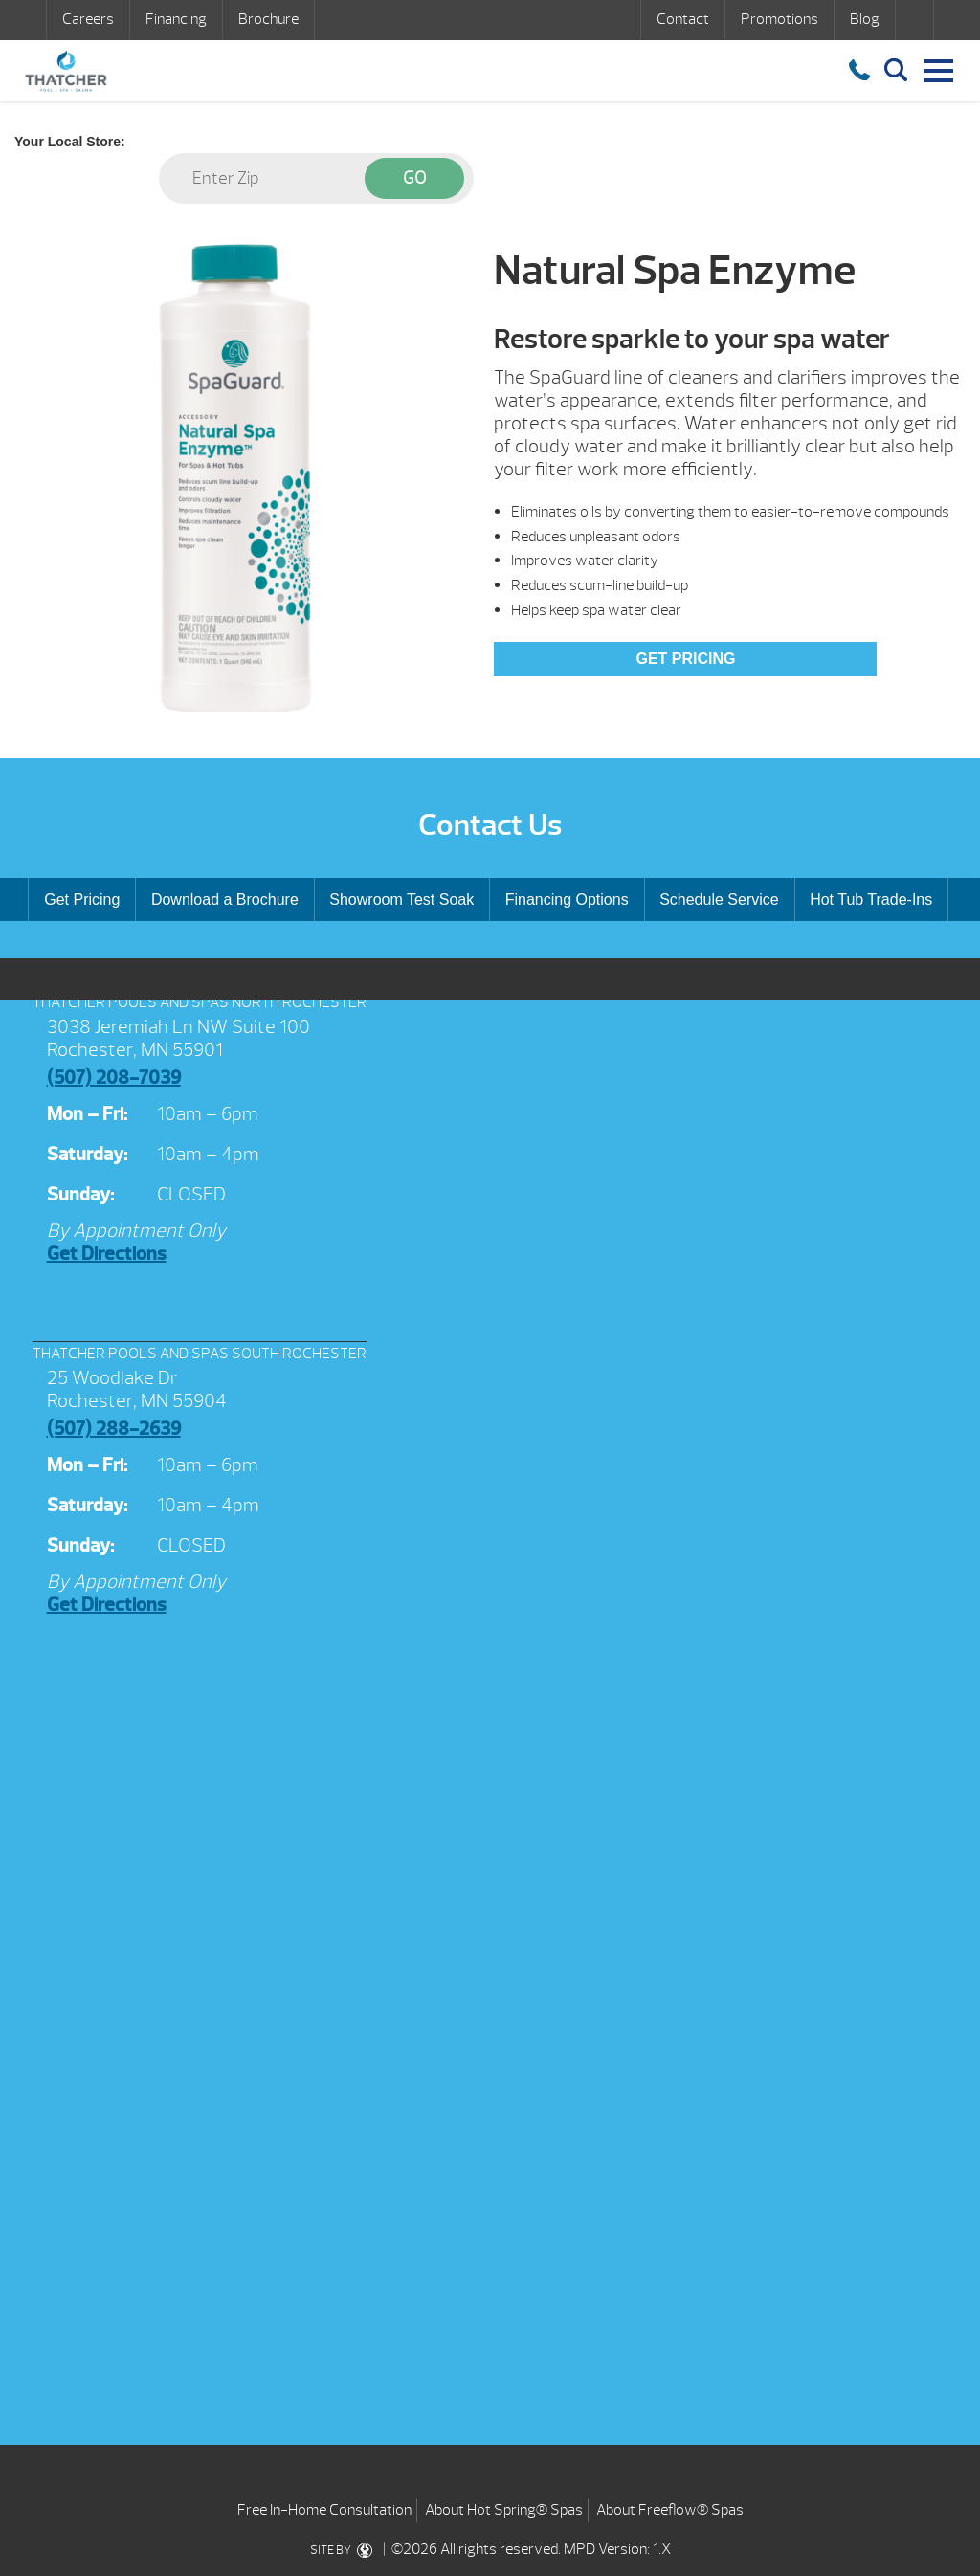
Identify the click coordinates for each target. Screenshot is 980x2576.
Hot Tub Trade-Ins (871, 900)
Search (915, 20)
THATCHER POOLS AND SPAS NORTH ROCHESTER (200, 1002)
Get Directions (107, 1254)
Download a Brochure (225, 900)
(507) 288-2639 (114, 1429)
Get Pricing (685, 658)
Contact (683, 19)
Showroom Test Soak (401, 900)
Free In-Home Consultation (324, 2510)
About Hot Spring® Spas (504, 2510)
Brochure (268, 19)
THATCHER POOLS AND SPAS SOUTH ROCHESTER (200, 1353)
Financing (176, 19)
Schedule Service (719, 900)
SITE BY (345, 2550)
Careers (88, 19)
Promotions (779, 19)
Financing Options (567, 900)
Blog (865, 19)
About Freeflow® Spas (670, 2510)
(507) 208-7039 (114, 1078)
